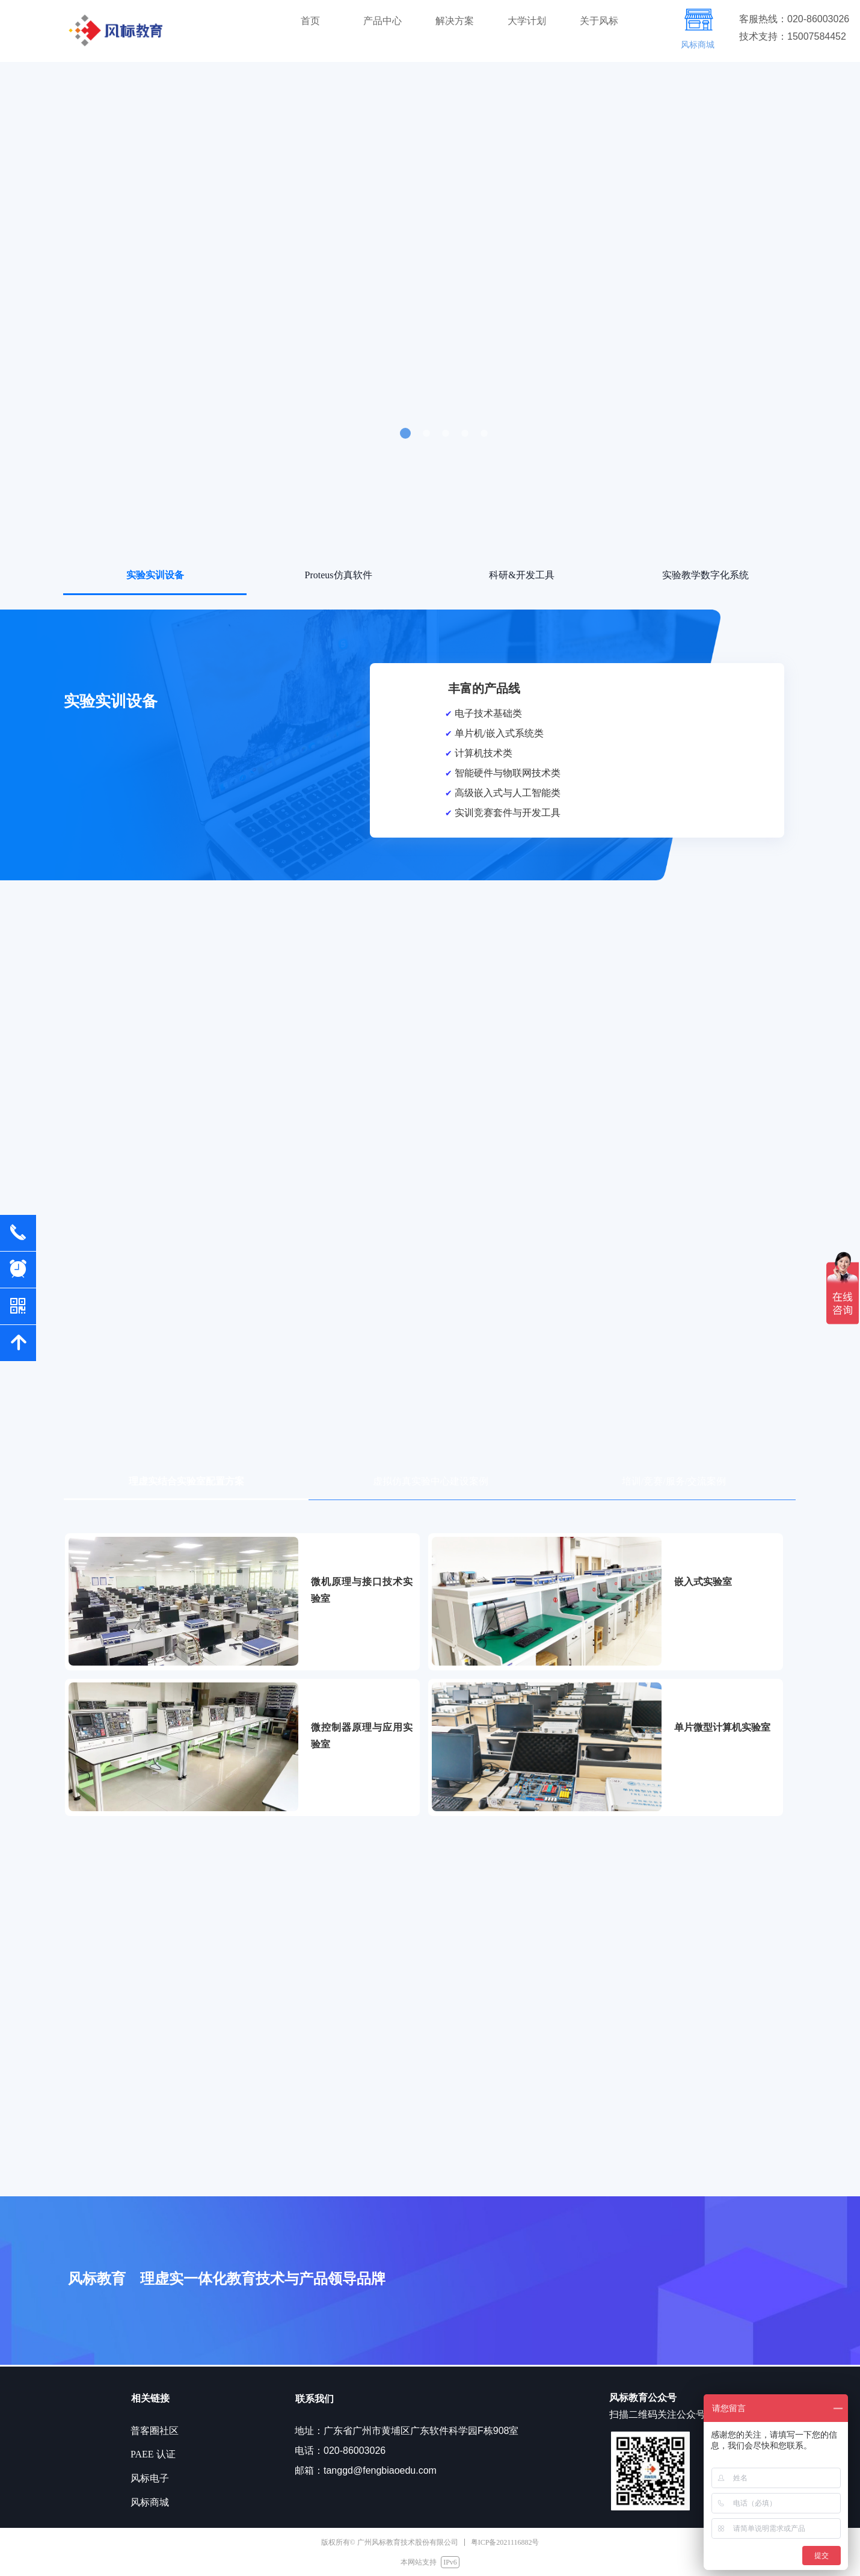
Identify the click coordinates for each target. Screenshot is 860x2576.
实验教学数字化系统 (705, 575)
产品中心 (382, 21)
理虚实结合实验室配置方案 (186, 1481)
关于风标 (599, 21)
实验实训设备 (155, 575)
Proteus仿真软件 (338, 575)
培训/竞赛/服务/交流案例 (674, 1481)
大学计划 (527, 21)
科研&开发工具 (521, 575)
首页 (310, 21)
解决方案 (454, 21)
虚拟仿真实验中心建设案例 (430, 1481)
